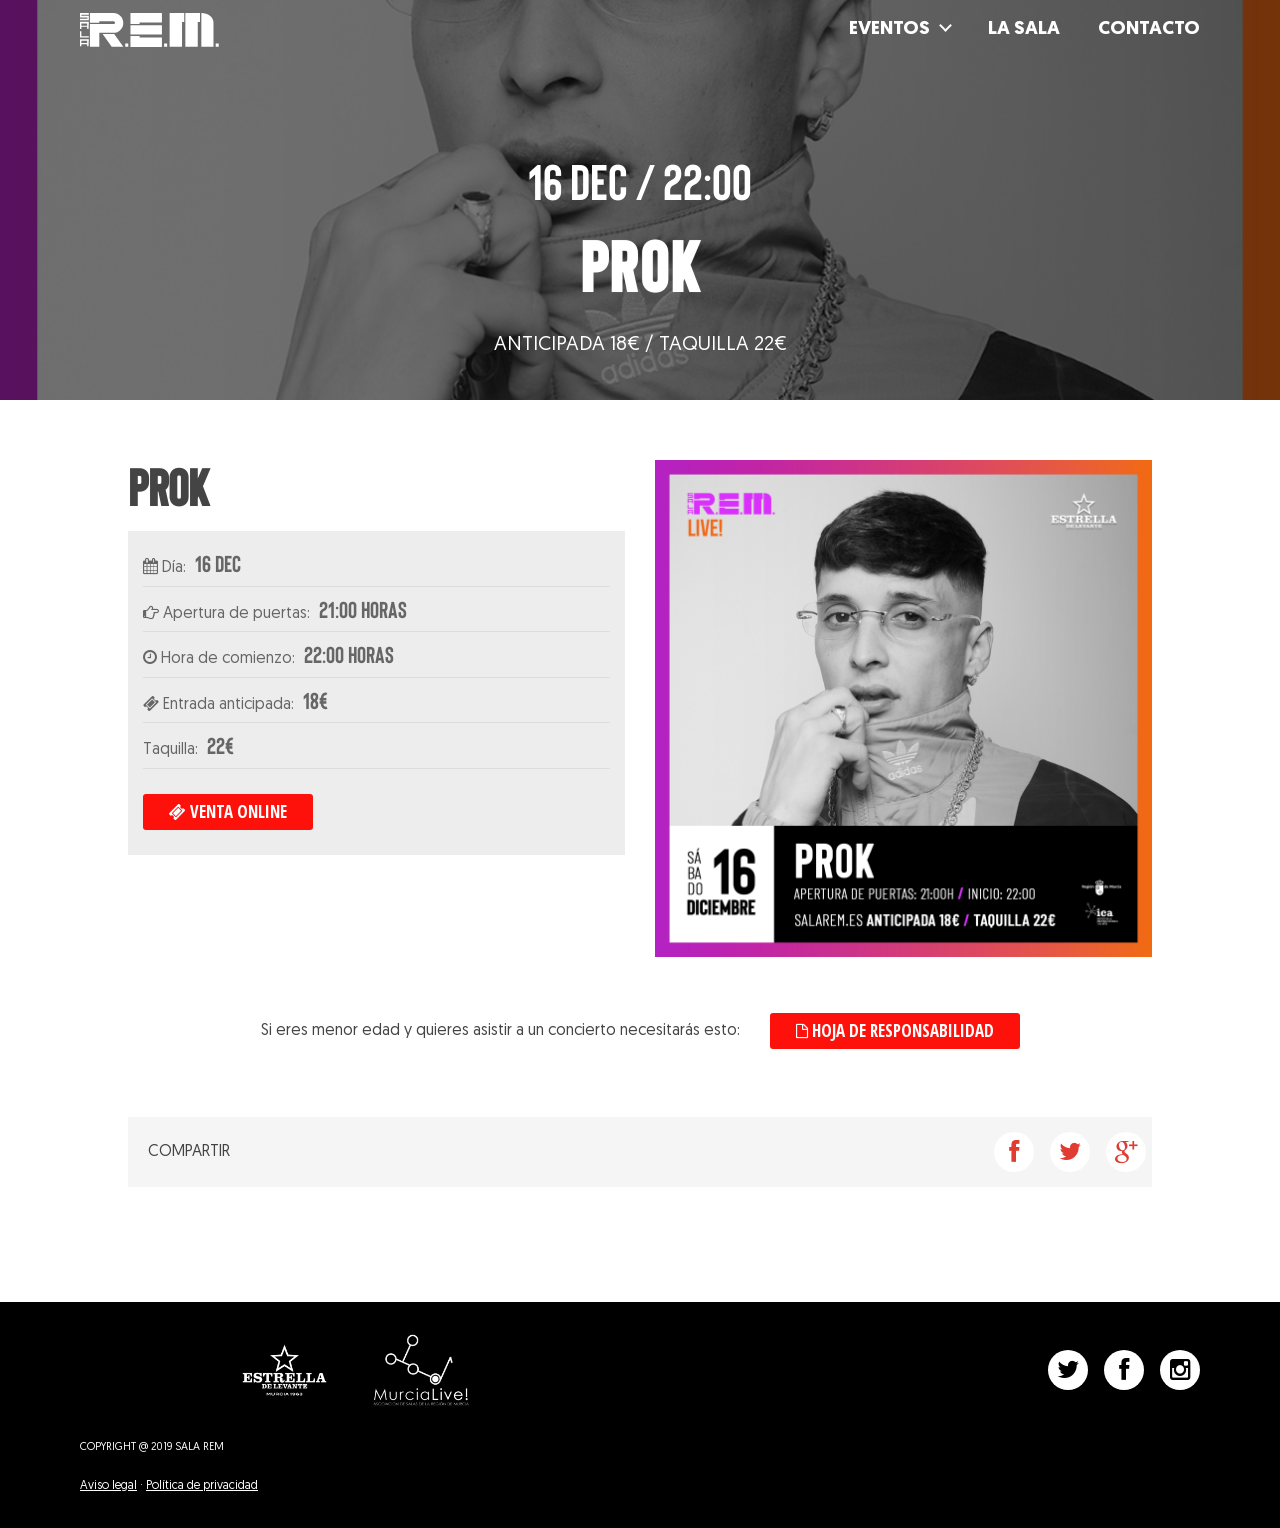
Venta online (228, 811)
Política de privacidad (202, 1486)
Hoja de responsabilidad (895, 1030)
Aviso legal (108, 1486)
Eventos (889, 31)
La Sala (1024, 31)
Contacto (1149, 31)
